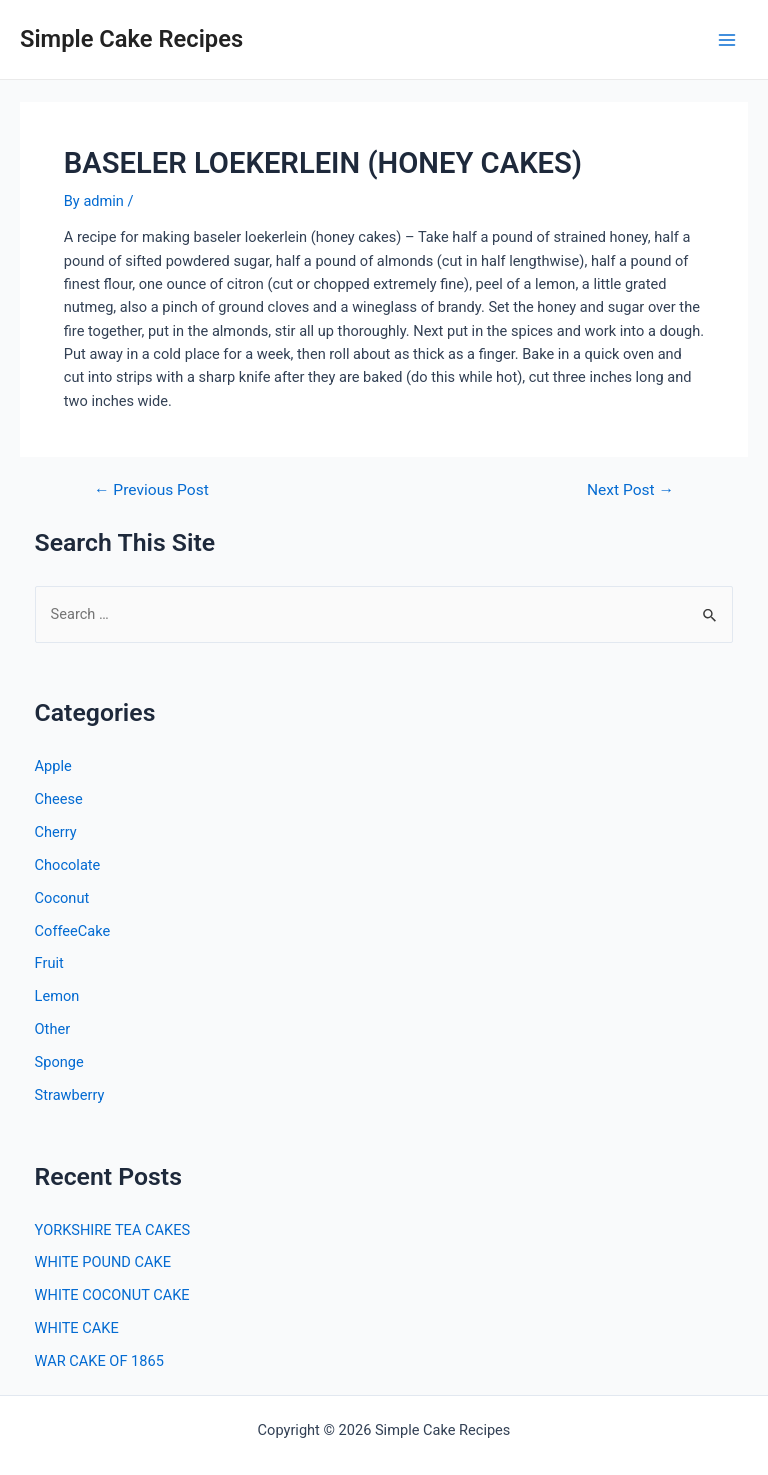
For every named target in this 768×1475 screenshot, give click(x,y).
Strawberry (70, 1095)
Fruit (49, 963)
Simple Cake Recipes (131, 39)
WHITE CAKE (77, 1328)
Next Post (630, 491)
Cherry (56, 832)
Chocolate (68, 865)
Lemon (57, 996)
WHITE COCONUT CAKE (112, 1295)
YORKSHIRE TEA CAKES (113, 1230)
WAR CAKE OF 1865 (99, 1361)
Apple (53, 766)
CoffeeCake (73, 931)
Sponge (59, 1062)
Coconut (62, 898)
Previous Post (151, 491)
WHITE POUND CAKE (103, 1262)
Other (53, 1029)
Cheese (59, 799)
